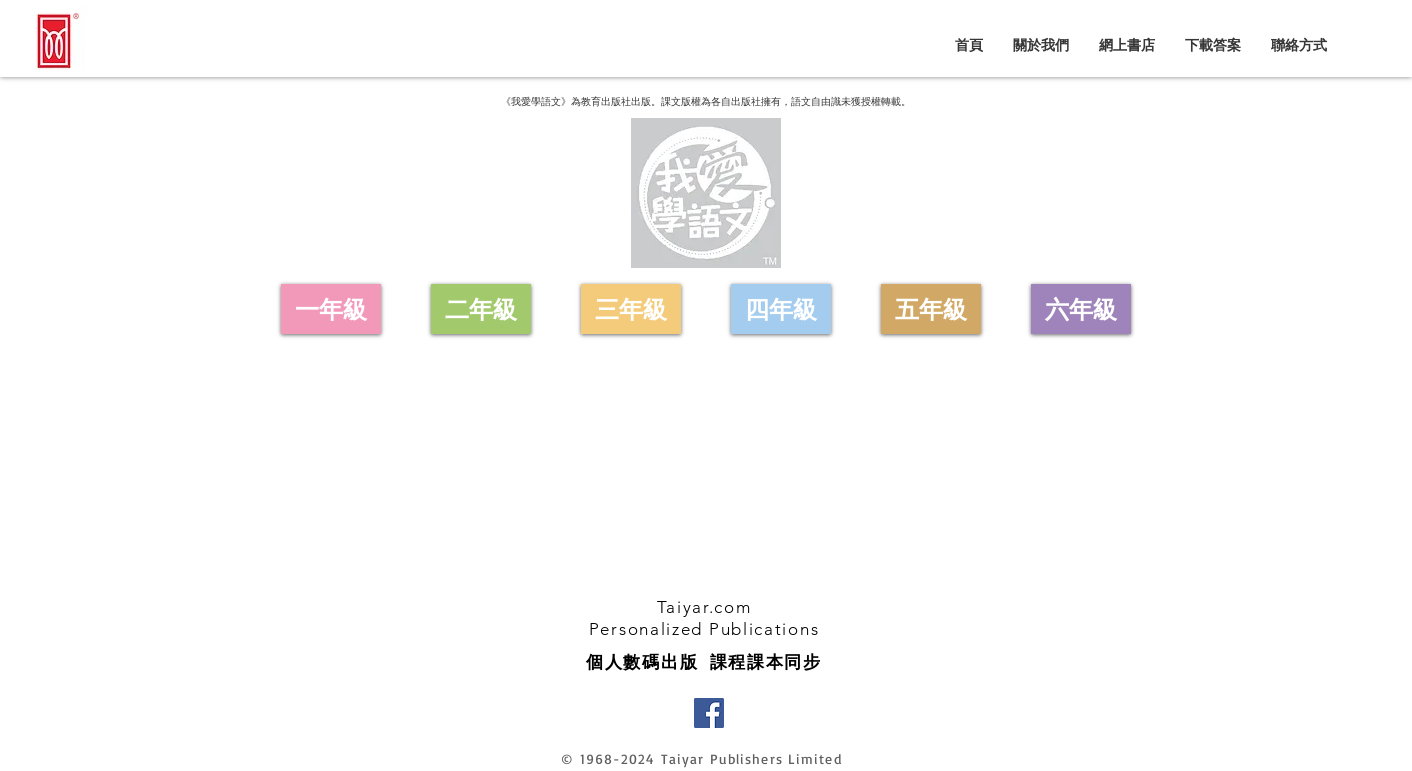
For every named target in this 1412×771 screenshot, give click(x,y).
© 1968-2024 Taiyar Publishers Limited (701, 758)
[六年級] (1081, 309)
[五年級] (931, 309)
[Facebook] (709, 713)
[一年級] (331, 309)
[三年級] (631, 309)
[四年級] (781, 309)
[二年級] (481, 309)
